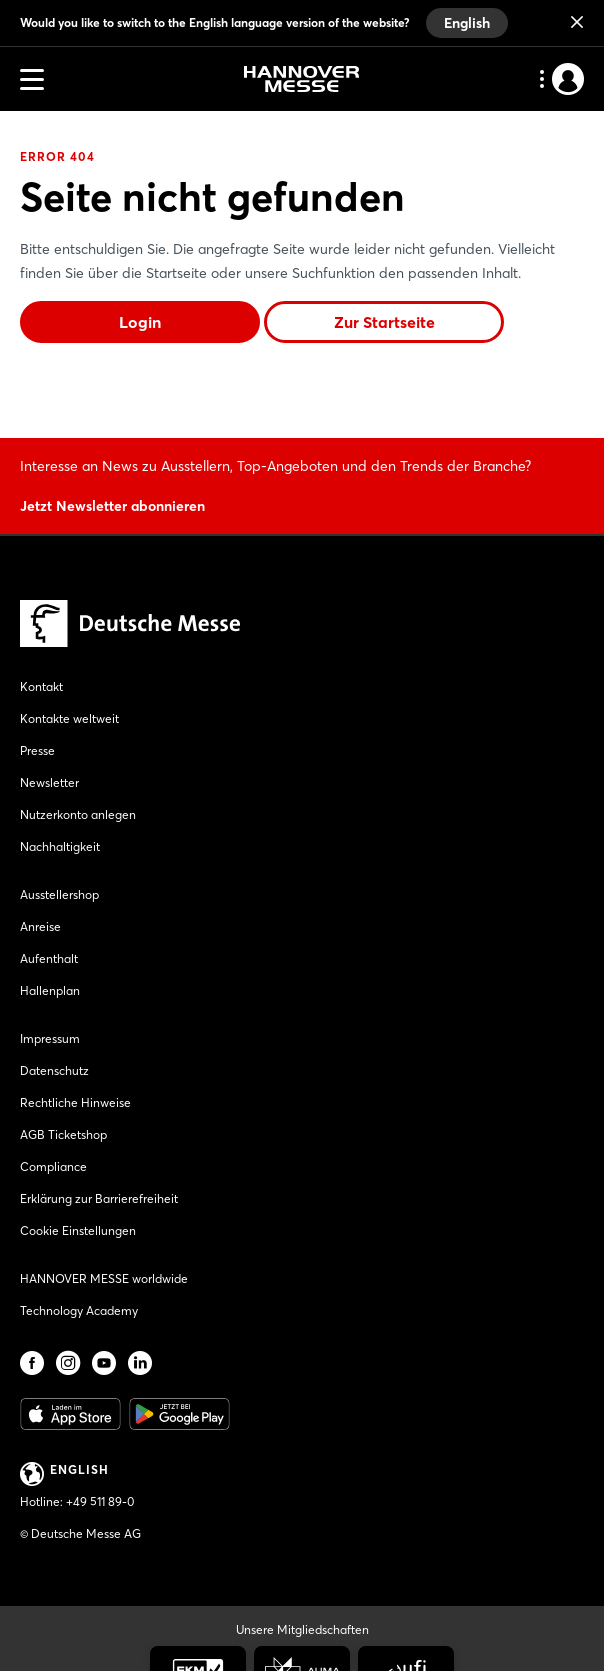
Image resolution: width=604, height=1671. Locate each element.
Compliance (53, 1166)
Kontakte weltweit (69, 718)
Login (140, 322)
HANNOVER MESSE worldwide (104, 1278)
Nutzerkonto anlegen (78, 814)
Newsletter (49, 782)
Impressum (50, 1038)
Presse (37, 750)
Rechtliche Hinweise (75, 1102)
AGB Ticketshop (63, 1134)
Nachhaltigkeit (60, 846)
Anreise (40, 926)
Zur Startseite (384, 322)
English (467, 23)
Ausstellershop (59, 894)
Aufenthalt (49, 958)
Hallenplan (50, 990)
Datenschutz (54, 1070)
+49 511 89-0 (100, 1501)
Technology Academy (79, 1310)
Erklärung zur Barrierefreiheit (99, 1198)
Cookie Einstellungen (78, 1230)
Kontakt (41, 686)
